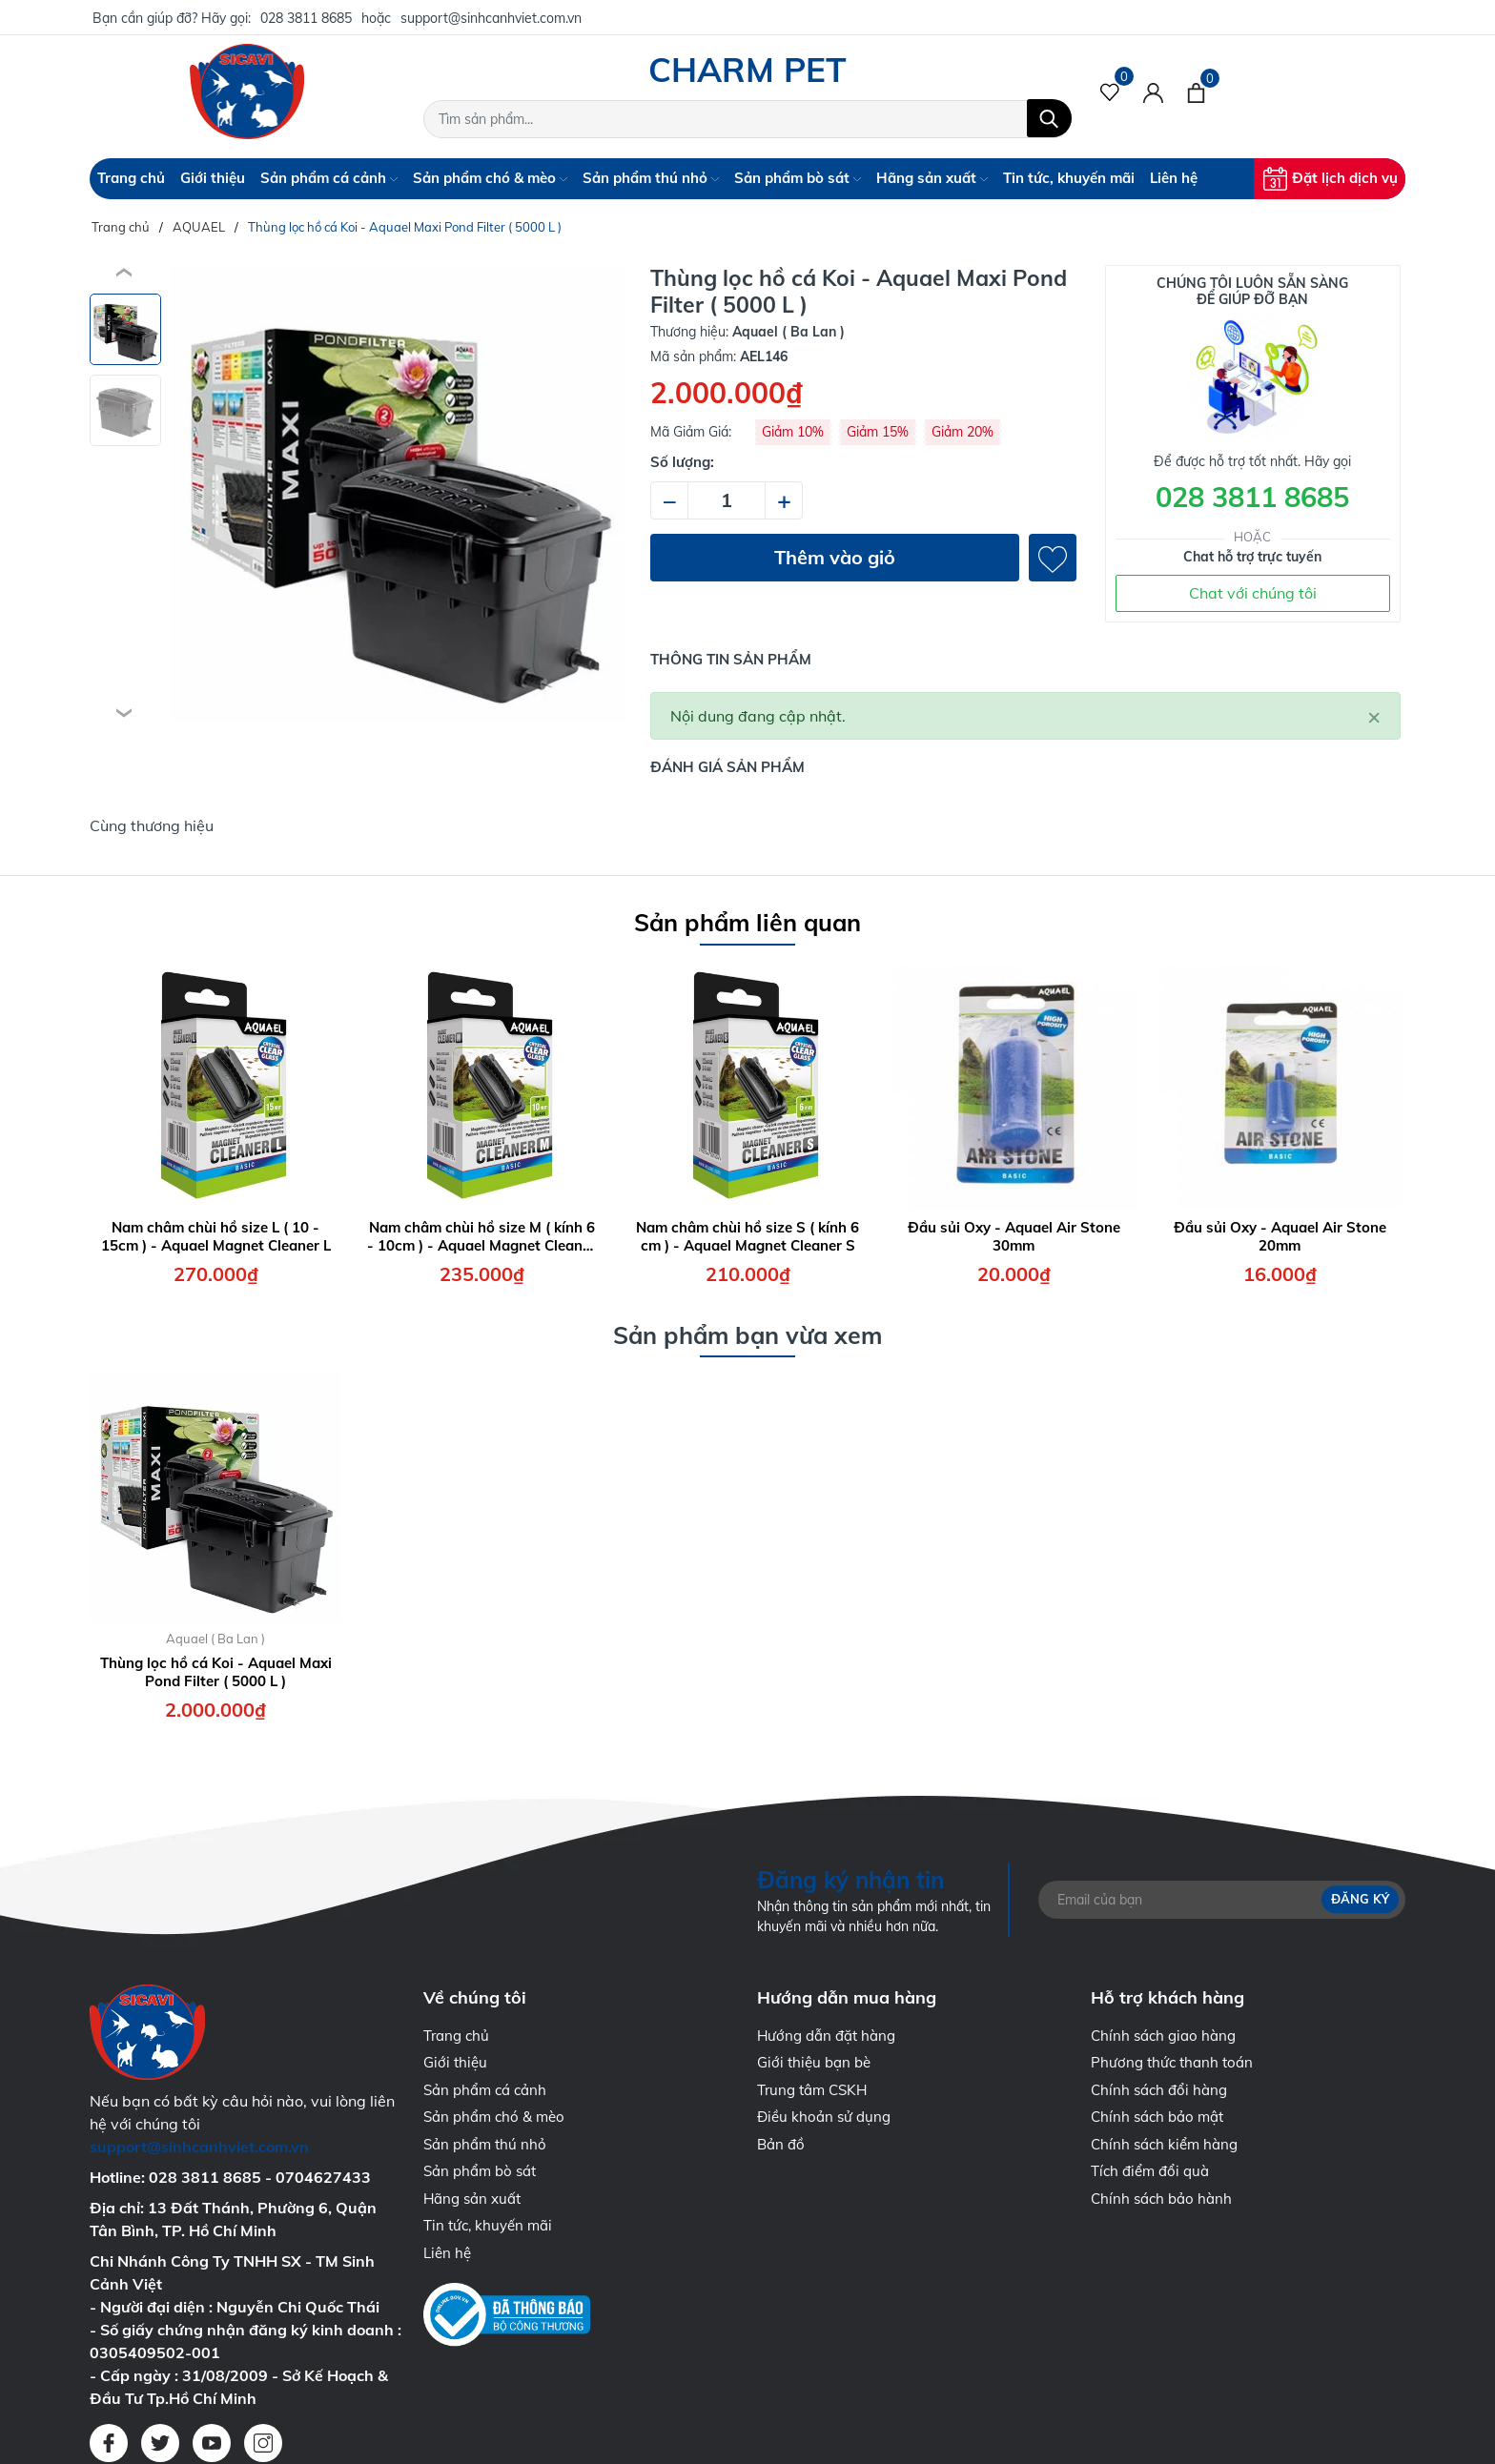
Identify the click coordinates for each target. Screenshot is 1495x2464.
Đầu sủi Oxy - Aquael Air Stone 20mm (1280, 1236)
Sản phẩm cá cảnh (329, 178)
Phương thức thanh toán (1172, 2062)
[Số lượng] (726, 500)
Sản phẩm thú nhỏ (651, 178)
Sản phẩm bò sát (797, 178)
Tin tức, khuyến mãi (1069, 178)
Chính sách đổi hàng (1159, 2090)
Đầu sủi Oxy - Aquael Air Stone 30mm (1014, 1236)
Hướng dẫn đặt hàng (826, 2035)
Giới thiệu (212, 178)
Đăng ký (1360, 1898)
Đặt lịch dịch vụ (1330, 179)
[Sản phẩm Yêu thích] (1110, 91)
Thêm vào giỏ (834, 557)
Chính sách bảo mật (1157, 2117)
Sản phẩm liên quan (747, 922)
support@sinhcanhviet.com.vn (491, 18)
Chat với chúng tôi (1253, 592)
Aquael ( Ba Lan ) (215, 1638)
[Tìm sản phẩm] (747, 119)
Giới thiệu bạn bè (813, 2062)
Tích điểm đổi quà (1150, 2171)
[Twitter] (160, 2443)
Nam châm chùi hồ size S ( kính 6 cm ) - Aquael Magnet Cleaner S (747, 1236)
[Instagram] (263, 2443)
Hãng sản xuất (932, 178)
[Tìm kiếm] (1049, 118)
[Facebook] (109, 2443)
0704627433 (323, 2177)
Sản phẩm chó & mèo (490, 178)
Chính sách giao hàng (1163, 2035)
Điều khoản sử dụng (824, 2117)
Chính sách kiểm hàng (1164, 2144)
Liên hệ (1174, 178)
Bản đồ (781, 2144)
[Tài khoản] (1153, 91)
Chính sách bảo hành (1161, 2198)
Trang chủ (131, 178)
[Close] (1374, 716)
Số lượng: (682, 462)
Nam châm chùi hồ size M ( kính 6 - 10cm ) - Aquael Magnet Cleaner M (481, 1236)
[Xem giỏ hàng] (1196, 91)
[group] (398, 494)
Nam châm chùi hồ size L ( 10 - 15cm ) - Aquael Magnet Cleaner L (216, 1236)
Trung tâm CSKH (812, 2090)
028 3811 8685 (306, 18)
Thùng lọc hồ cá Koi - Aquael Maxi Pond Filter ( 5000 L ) (216, 1672)
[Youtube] (212, 2443)
